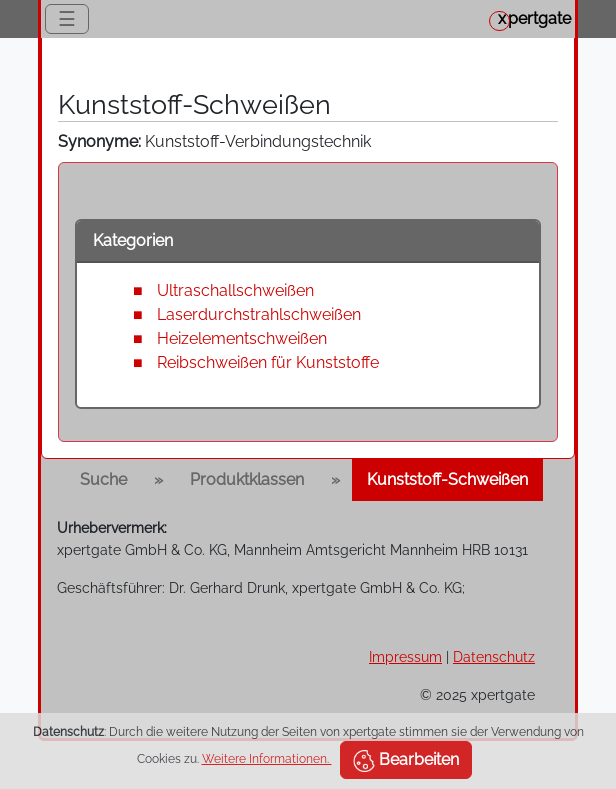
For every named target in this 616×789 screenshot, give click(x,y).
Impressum (405, 656)
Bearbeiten (406, 761)
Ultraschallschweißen (235, 290)
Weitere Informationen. (267, 759)
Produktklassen (247, 479)
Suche (103, 479)
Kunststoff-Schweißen (447, 479)
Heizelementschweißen (242, 338)
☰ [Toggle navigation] (67, 19)
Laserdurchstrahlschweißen (259, 314)
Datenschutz (494, 656)
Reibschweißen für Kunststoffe (268, 362)
